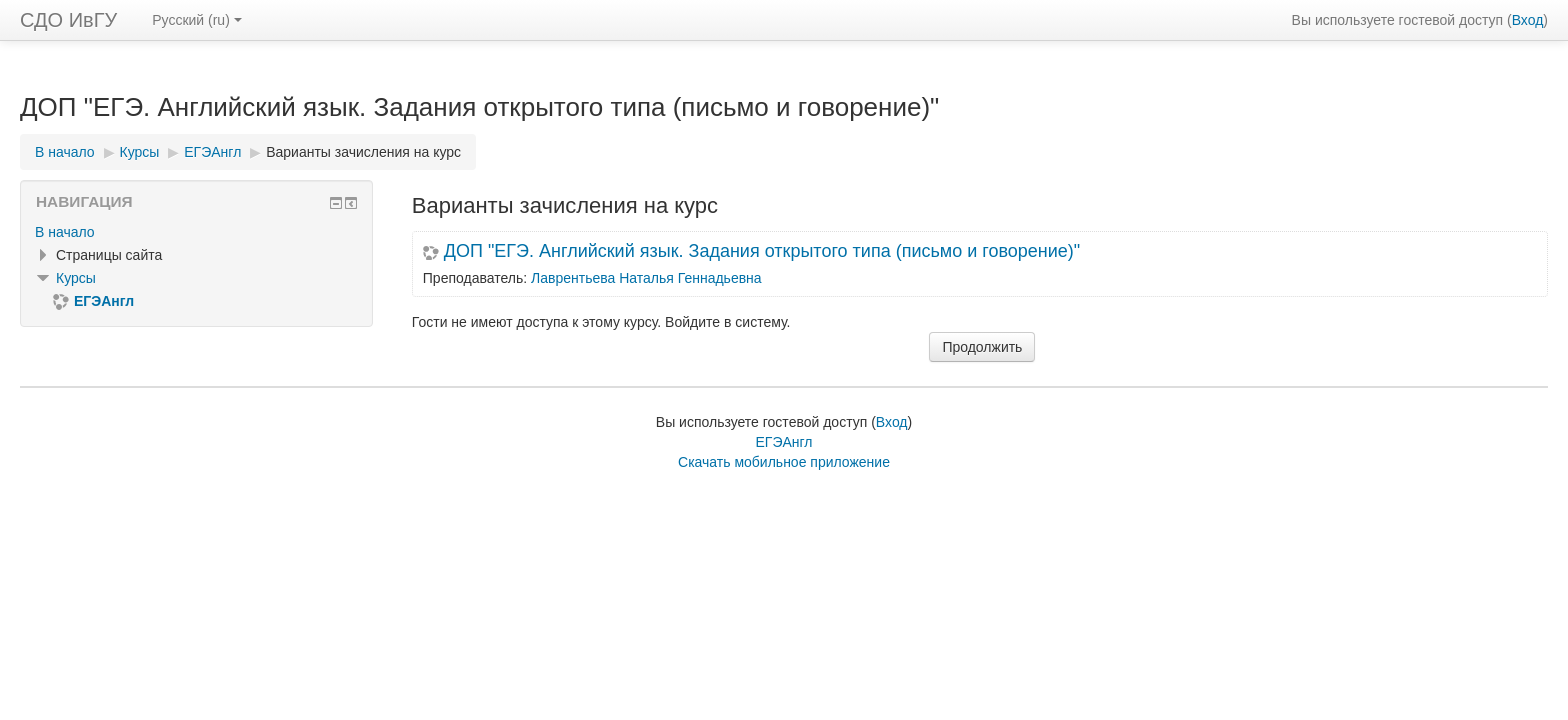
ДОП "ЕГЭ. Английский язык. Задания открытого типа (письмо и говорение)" (762, 251)
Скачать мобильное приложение (784, 462)
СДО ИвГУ (68, 20)
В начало (65, 232)
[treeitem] (196, 232)
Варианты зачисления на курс (363, 152)
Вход (1528, 20)
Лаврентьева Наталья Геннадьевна (646, 278)
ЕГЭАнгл (783, 442)
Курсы (76, 278)
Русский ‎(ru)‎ (197, 20)
